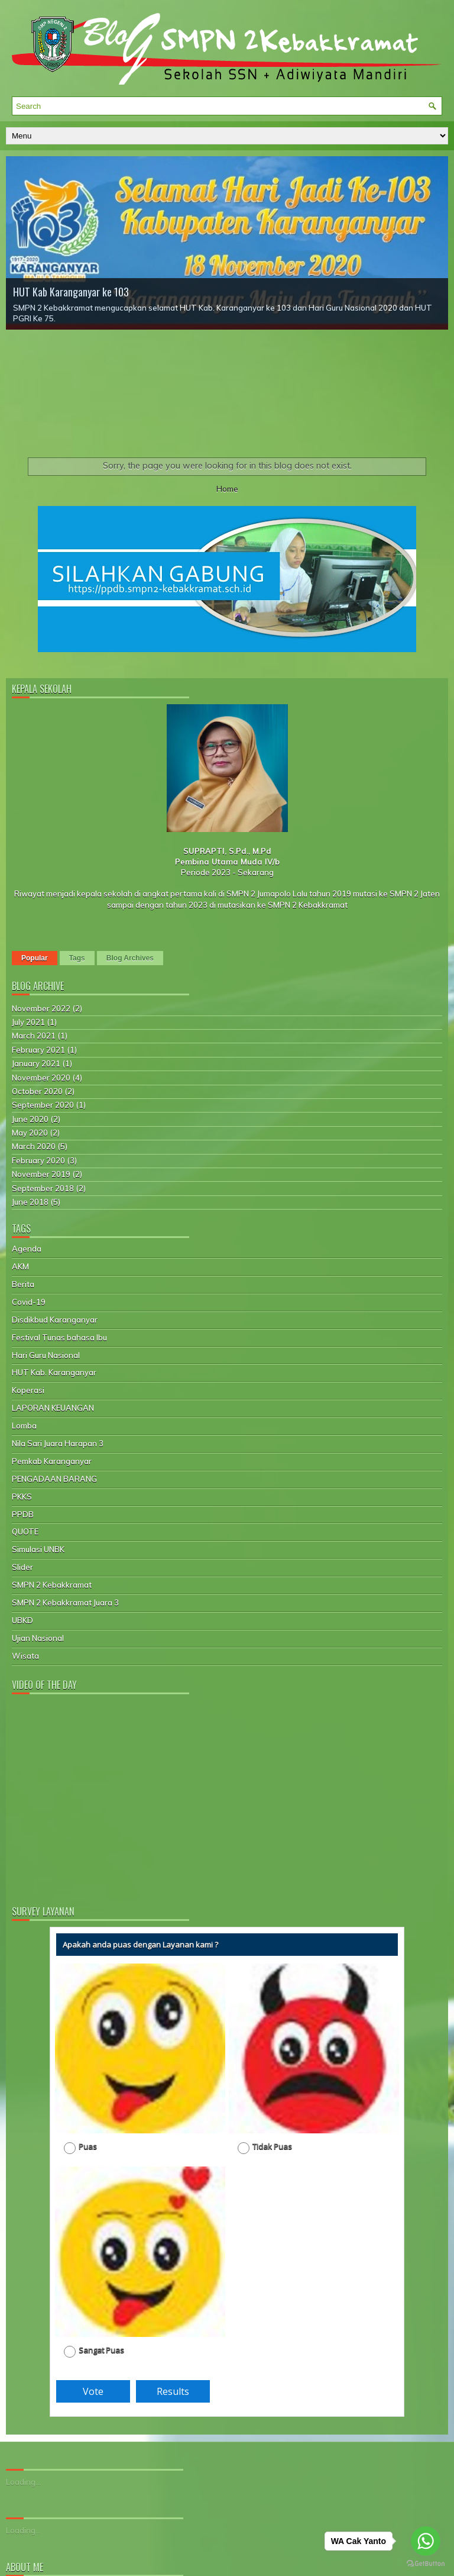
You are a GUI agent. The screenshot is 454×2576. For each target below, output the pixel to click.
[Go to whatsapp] (425, 2541)
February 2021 (38, 1050)
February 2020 (38, 1160)
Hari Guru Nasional (46, 1355)
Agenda (26, 1248)
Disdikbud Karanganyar (55, 1319)
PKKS (22, 1496)
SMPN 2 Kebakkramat (52, 1585)
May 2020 (30, 1132)
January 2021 (36, 1063)
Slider (22, 1567)
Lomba (24, 1425)
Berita (23, 1284)
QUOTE (25, 1531)
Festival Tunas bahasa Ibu (59, 1337)
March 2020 (34, 1146)
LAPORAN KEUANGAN (53, 1408)
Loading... (23, 2482)
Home (227, 489)
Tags (77, 958)
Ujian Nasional (38, 1638)
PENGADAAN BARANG (54, 1479)
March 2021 (34, 1035)
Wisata (25, 1656)
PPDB (23, 1514)
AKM (20, 1266)
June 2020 (30, 1119)
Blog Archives (130, 958)
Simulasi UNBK (38, 1549)
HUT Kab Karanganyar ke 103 (71, 291)
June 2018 (30, 1202)
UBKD (22, 1620)
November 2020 (41, 1077)
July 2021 (28, 1022)
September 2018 (43, 1188)
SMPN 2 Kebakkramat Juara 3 (65, 1602)
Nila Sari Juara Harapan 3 (57, 1443)
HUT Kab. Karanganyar (54, 1372)
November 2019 (41, 1174)
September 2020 (43, 1105)
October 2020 (37, 1091)
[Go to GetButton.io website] (426, 2564)
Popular (34, 958)
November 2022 (41, 1008)
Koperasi (28, 1390)
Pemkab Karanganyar (52, 1461)
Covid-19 (29, 1302)
